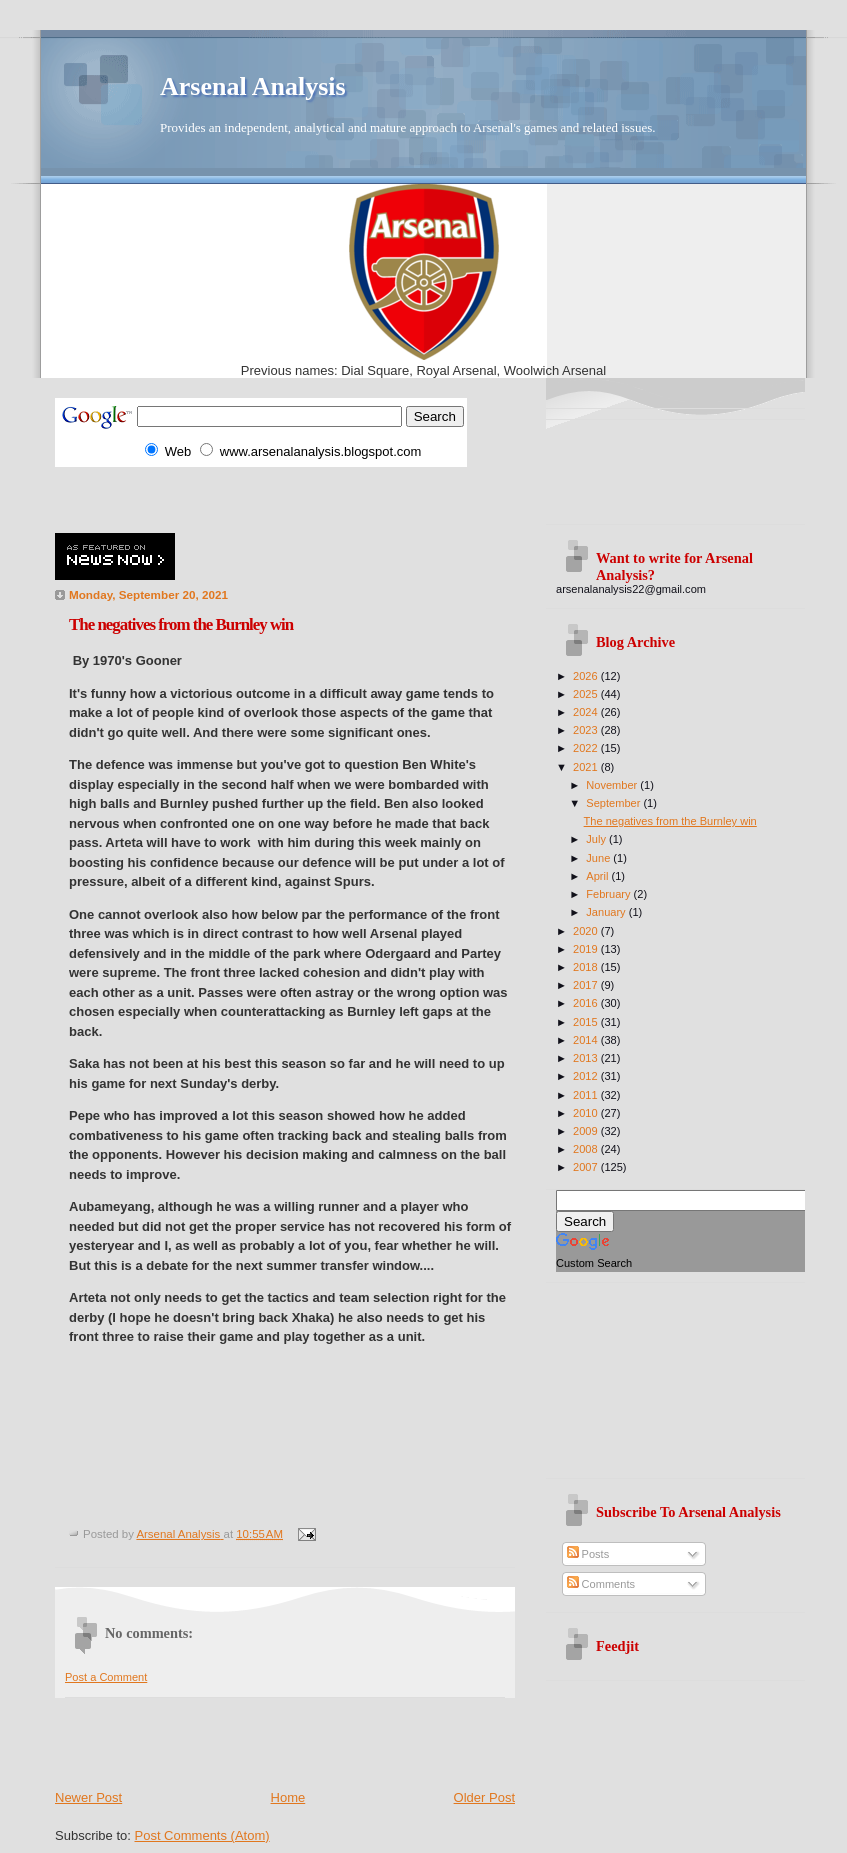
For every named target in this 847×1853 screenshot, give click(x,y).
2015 (587, 1022)
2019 (587, 949)
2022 (587, 748)
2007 (587, 1167)
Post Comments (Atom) (202, 1835)
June (599, 858)
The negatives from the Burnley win (670, 821)
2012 (587, 1076)
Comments (601, 1584)
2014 (587, 1040)
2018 (587, 967)
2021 (587, 767)
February (609, 894)
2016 (587, 1003)
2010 (587, 1113)
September (614, 803)
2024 (587, 712)
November (613, 785)
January (607, 912)
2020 (587, 931)
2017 (587, 985)
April (598, 876)
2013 (587, 1058)
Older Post (484, 1797)
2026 (587, 676)
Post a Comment (106, 1677)
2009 (587, 1131)
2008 (587, 1149)
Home (288, 1797)
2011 (587, 1095)
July (597, 839)
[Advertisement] (289, 497)
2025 (587, 694)
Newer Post (88, 1797)
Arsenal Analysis (253, 86)
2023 (587, 730)
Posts (588, 1554)
